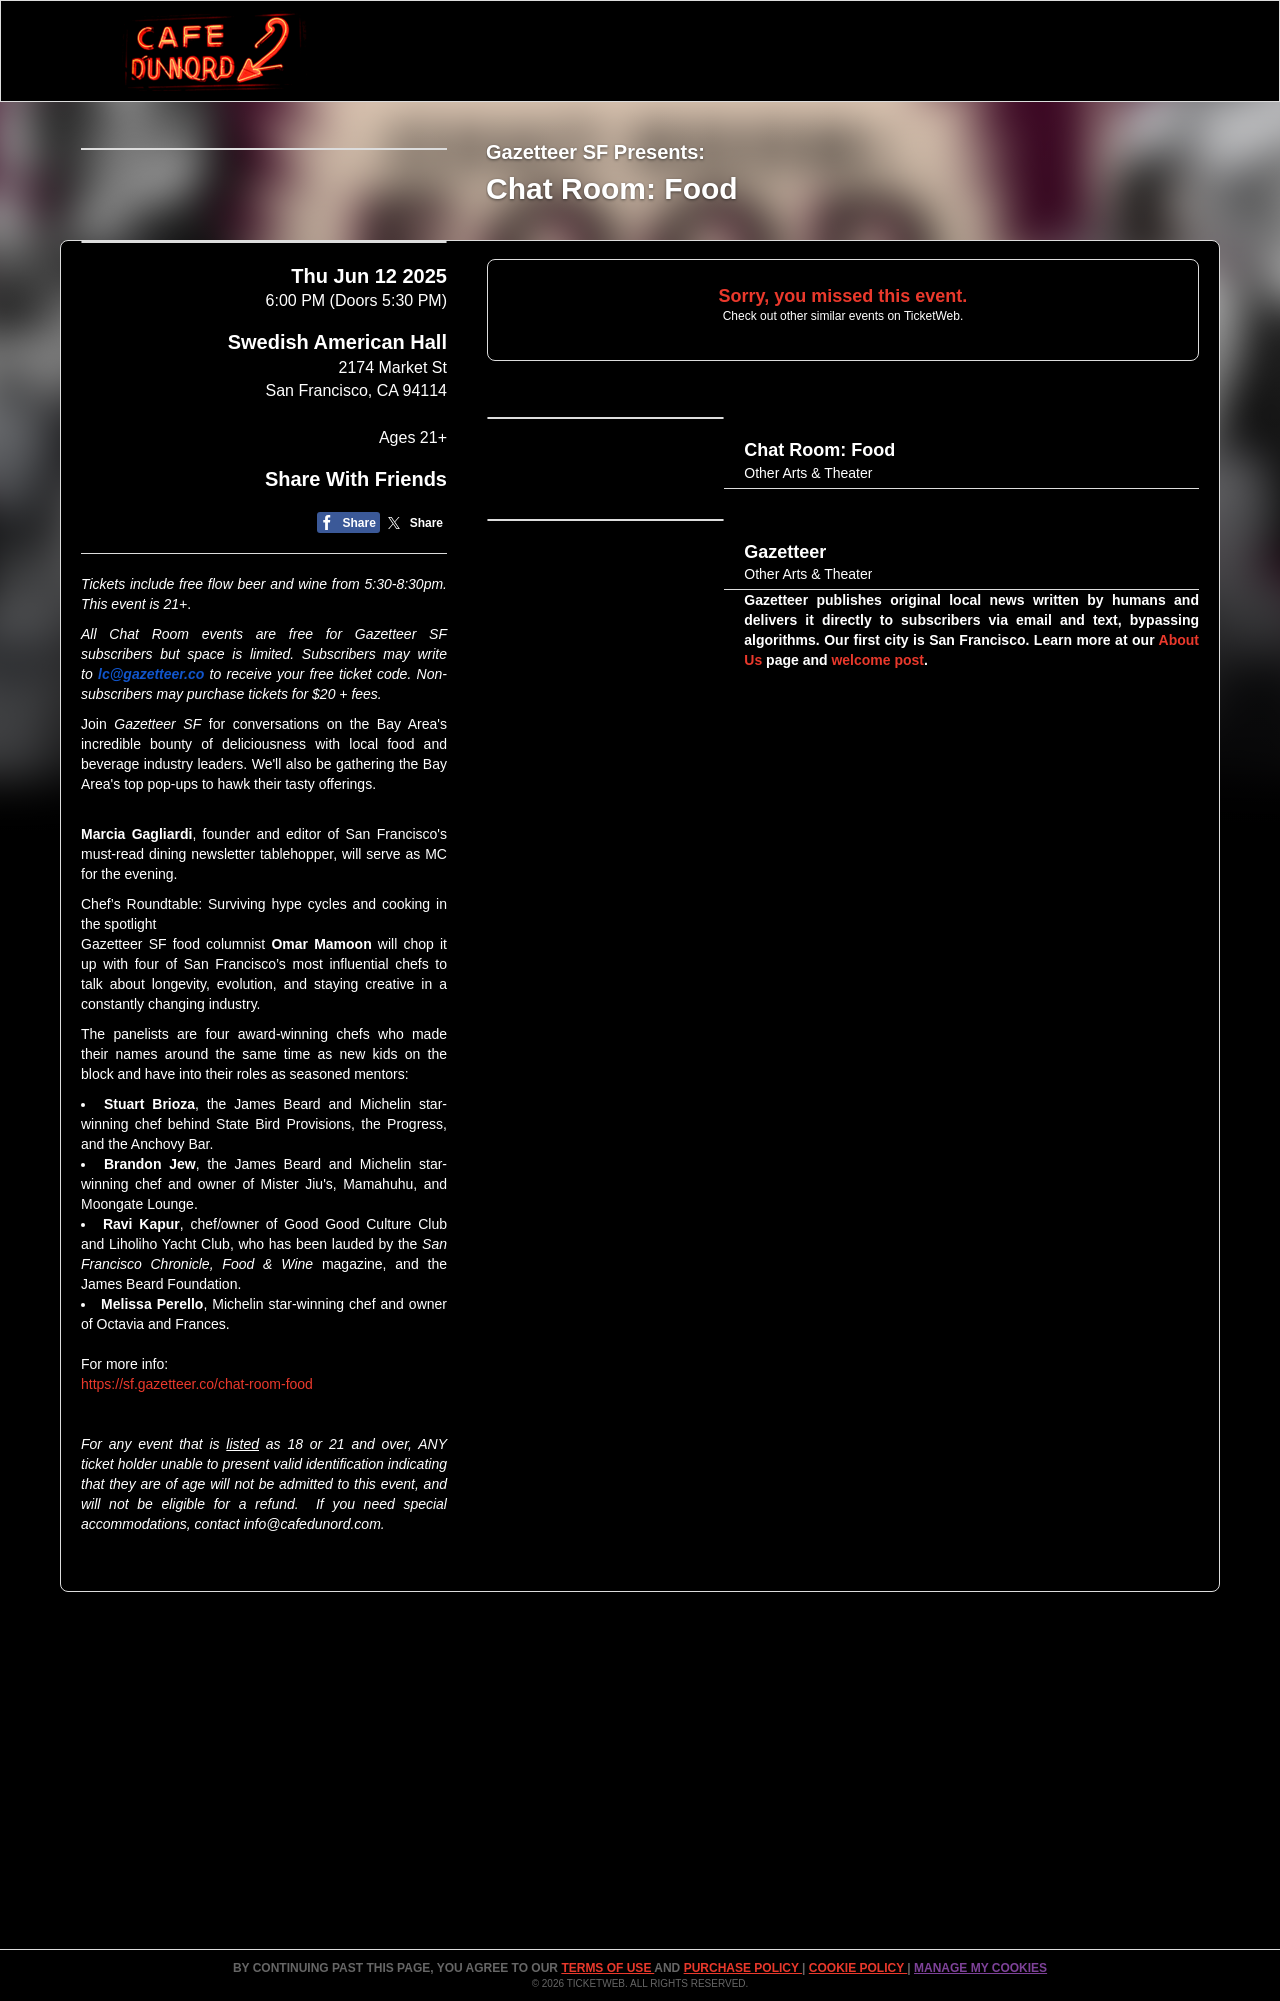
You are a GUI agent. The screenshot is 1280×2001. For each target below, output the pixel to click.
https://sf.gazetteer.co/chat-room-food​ (197, 1536)
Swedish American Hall (337, 494)
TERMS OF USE (607, 1968)
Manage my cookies (980, 1968)
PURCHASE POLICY (743, 1968)
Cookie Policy (858, 1968)
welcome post (876, 738)
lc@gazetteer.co (151, 826)
